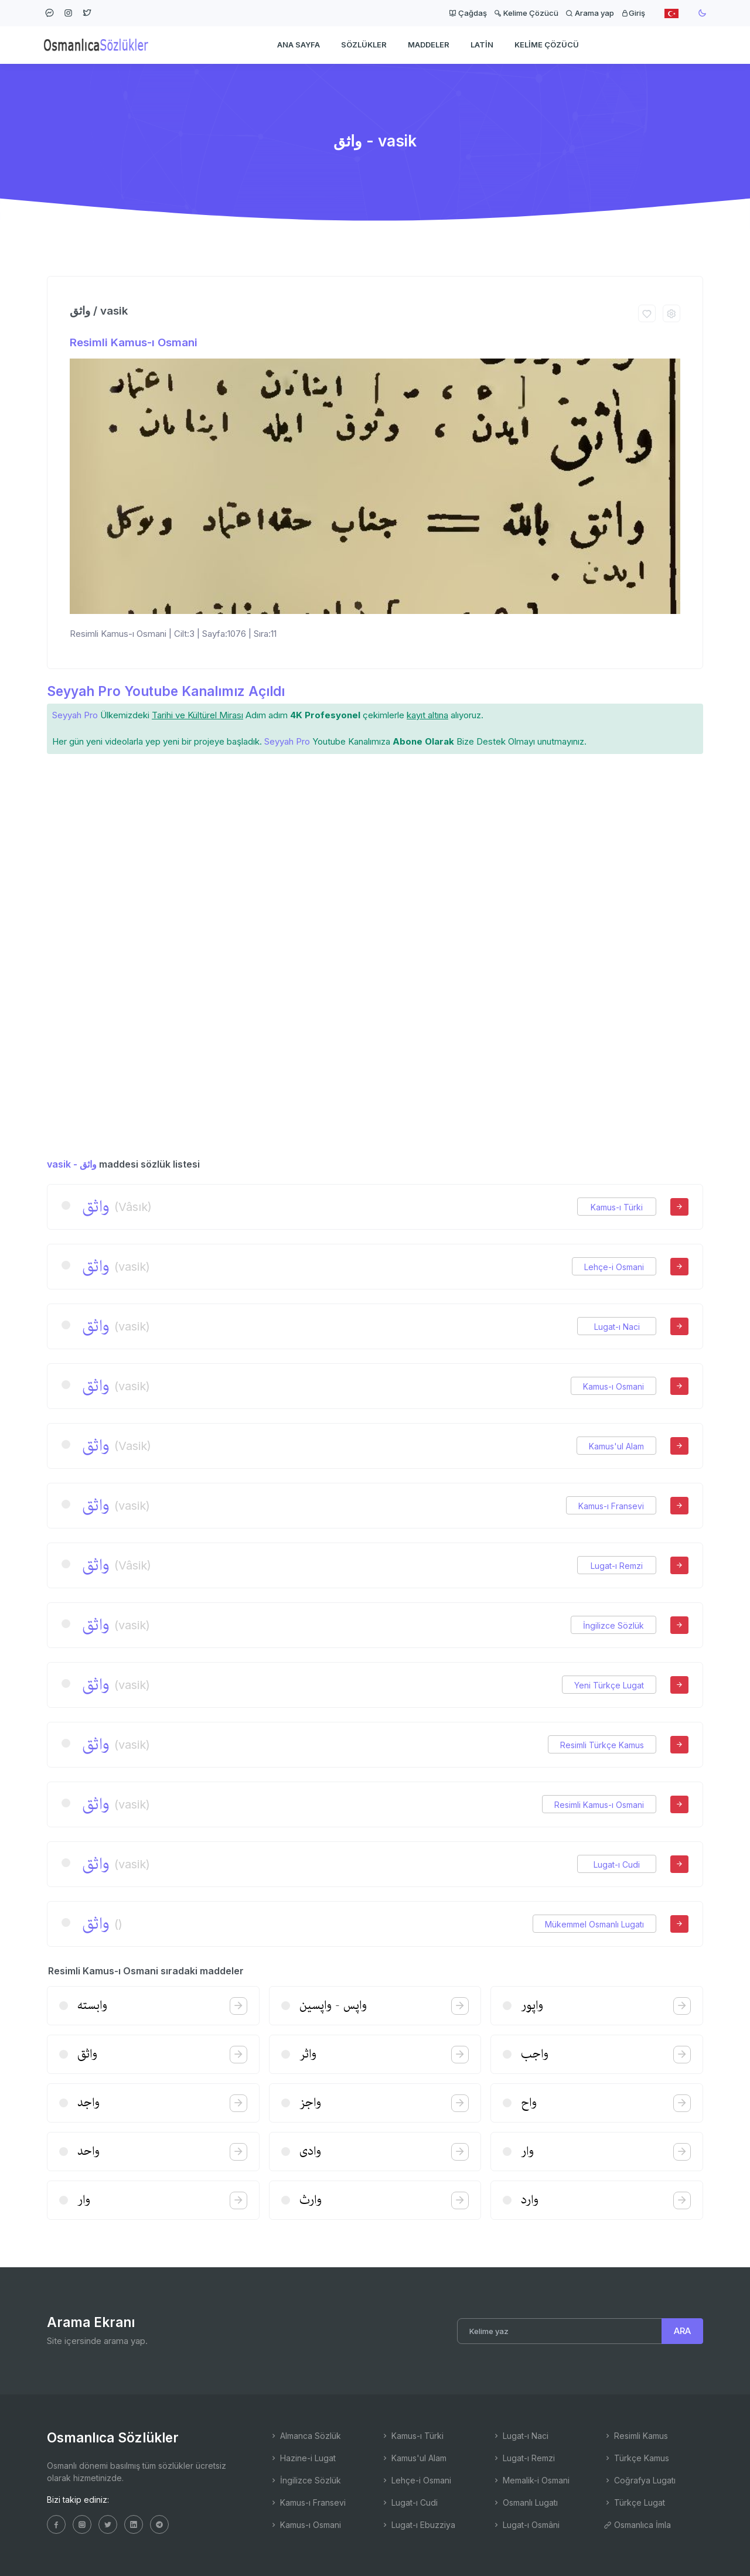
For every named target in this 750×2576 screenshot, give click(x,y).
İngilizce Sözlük (613, 1625)
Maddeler (428, 44)
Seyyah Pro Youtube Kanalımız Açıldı (166, 691)
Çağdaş (468, 13)
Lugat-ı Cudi (617, 1864)
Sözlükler (364, 44)
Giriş (633, 13)
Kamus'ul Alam (616, 1446)
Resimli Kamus (636, 2436)
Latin (482, 44)
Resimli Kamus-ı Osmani (133, 342)
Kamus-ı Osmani (613, 1386)
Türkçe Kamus (636, 2458)
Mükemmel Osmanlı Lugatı (594, 1924)
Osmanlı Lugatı (525, 2502)
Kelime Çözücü (526, 13)
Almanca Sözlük (305, 2436)
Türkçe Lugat (634, 2502)
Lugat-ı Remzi (617, 1566)
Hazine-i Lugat (303, 2458)
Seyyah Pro (75, 715)
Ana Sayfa (298, 44)
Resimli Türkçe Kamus (602, 1745)
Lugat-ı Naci (617, 1327)
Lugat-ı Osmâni (526, 2525)
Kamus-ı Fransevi (611, 1506)
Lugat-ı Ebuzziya (418, 2525)
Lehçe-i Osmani (614, 1267)
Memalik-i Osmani (531, 2480)
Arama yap (589, 13)
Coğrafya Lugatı (640, 2480)
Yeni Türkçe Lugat (609, 1685)
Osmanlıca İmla (637, 2525)
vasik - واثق (72, 1164)
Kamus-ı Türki (617, 1207)
